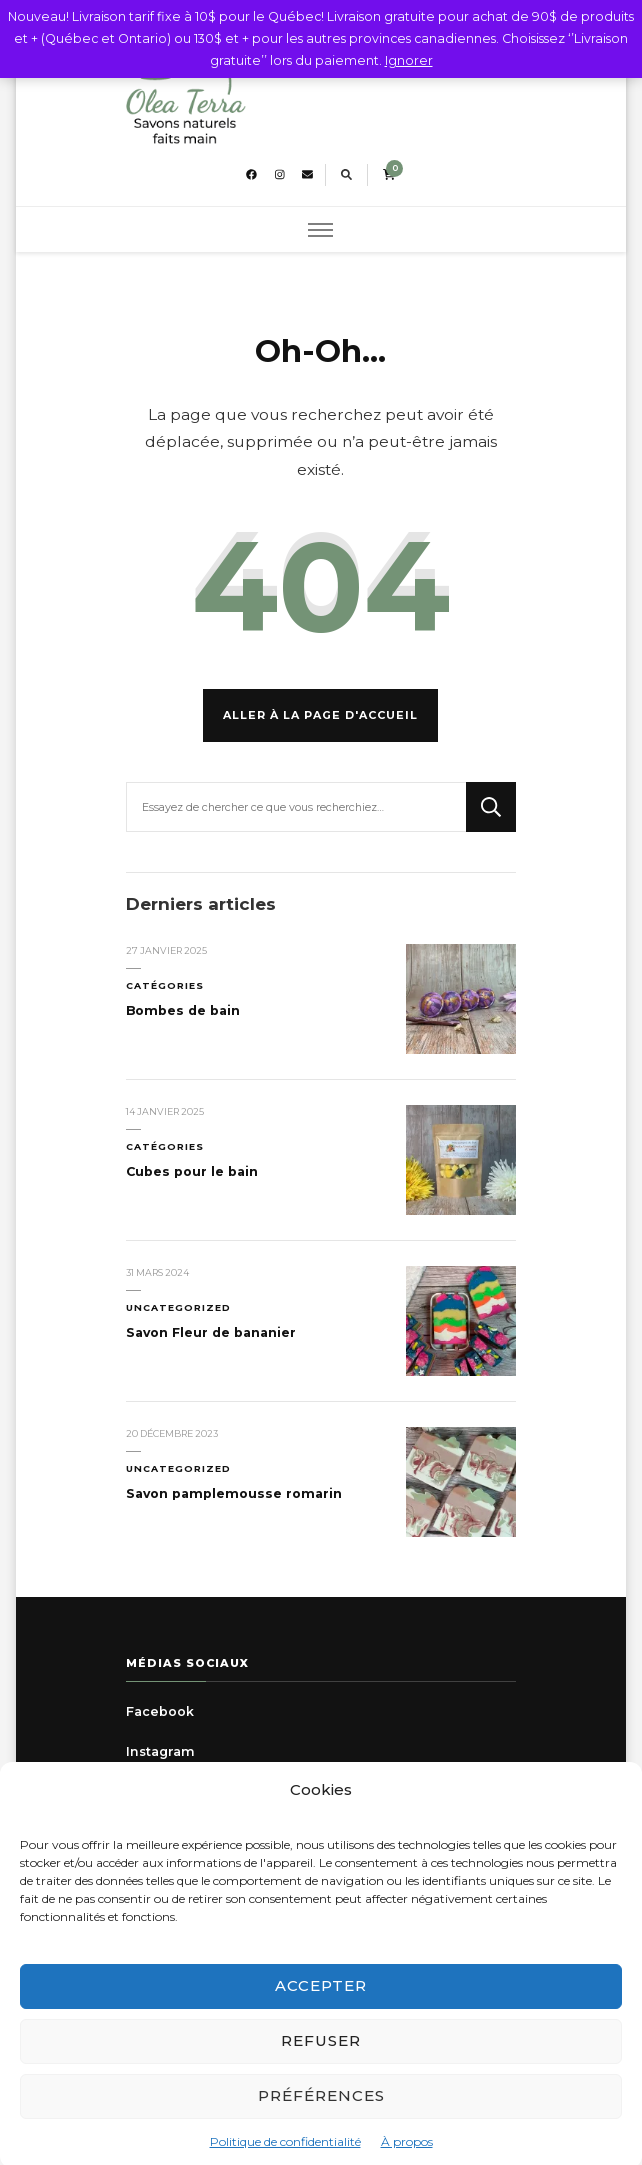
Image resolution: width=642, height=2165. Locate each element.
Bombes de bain (183, 1010)
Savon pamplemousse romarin (234, 1493)
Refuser (321, 2055)
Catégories (165, 985)
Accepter (321, 2000)
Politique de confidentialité (285, 2155)
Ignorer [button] (409, 60)
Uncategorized (178, 1307)
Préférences (321, 2110)
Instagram (160, 1751)
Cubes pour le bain (192, 1171)
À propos (407, 2155)
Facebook (160, 1711)
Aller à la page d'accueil (320, 715)
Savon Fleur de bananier (211, 1332)
